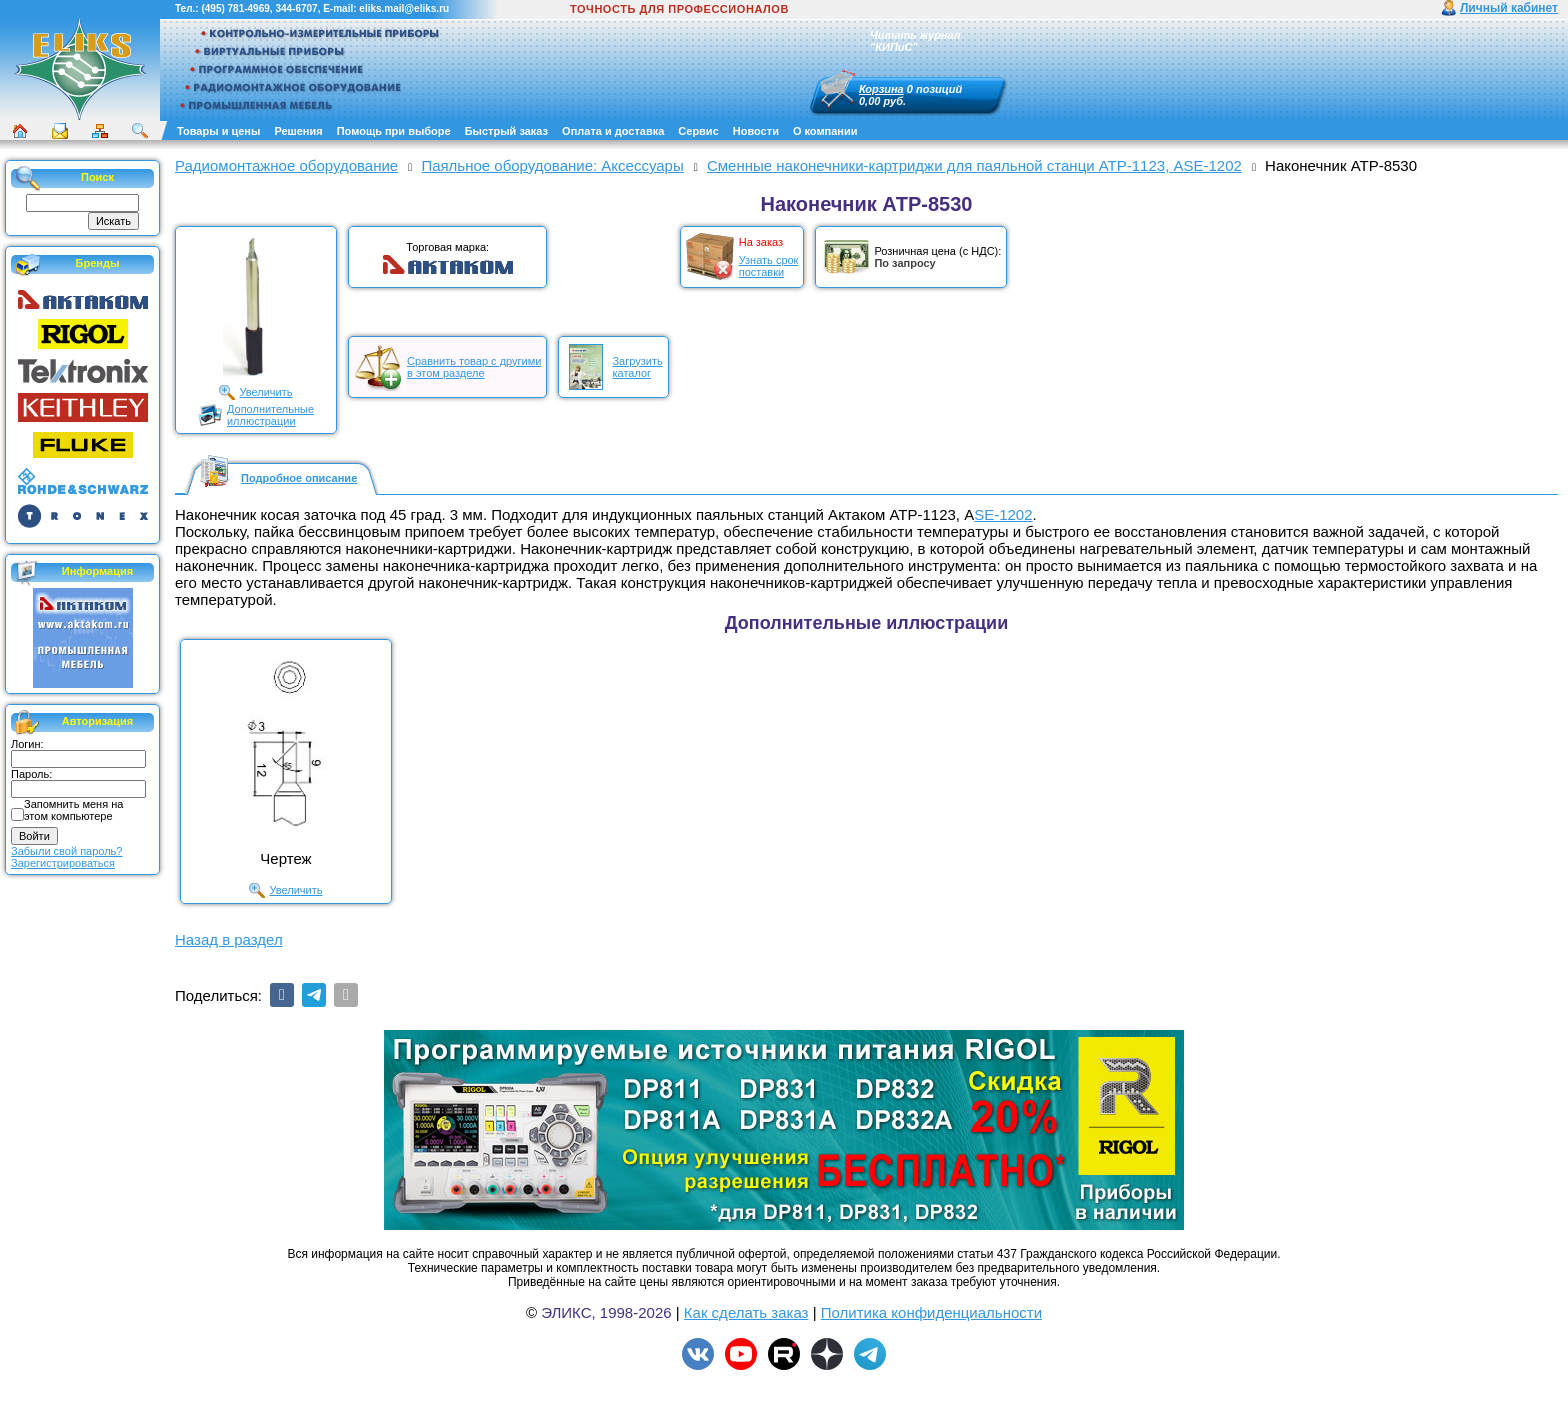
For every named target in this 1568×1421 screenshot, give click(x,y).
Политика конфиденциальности (931, 1312)
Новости (756, 131)
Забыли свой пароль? (66, 851)
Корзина (881, 89)
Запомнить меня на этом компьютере (73, 810)
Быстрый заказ (506, 131)
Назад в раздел (229, 939)
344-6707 (296, 8)
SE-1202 (1003, 514)
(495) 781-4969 (235, 8)
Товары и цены (218, 131)
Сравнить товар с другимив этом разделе (474, 367)
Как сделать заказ (746, 1312)
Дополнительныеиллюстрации (270, 415)
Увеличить (265, 392)
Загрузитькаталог (637, 367)
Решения (298, 131)
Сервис (698, 131)
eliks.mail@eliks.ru (404, 8)
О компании (825, 131)
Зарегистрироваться (63, 863)
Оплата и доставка (613, 131)
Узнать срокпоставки (769, 266)
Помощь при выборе (394, 131)
